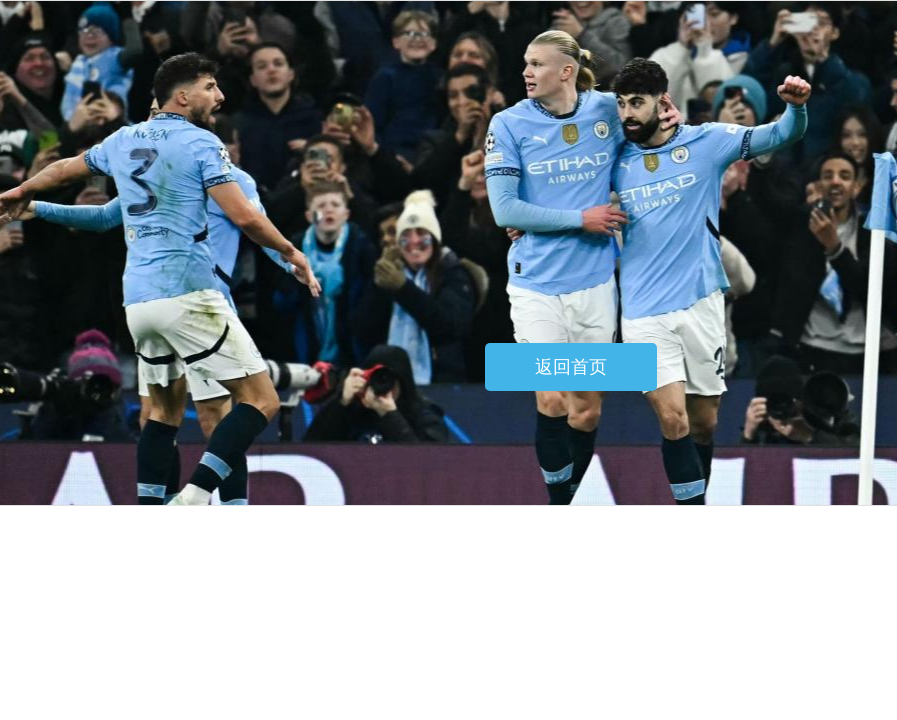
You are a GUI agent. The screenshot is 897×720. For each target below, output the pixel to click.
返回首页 (571, 367)
